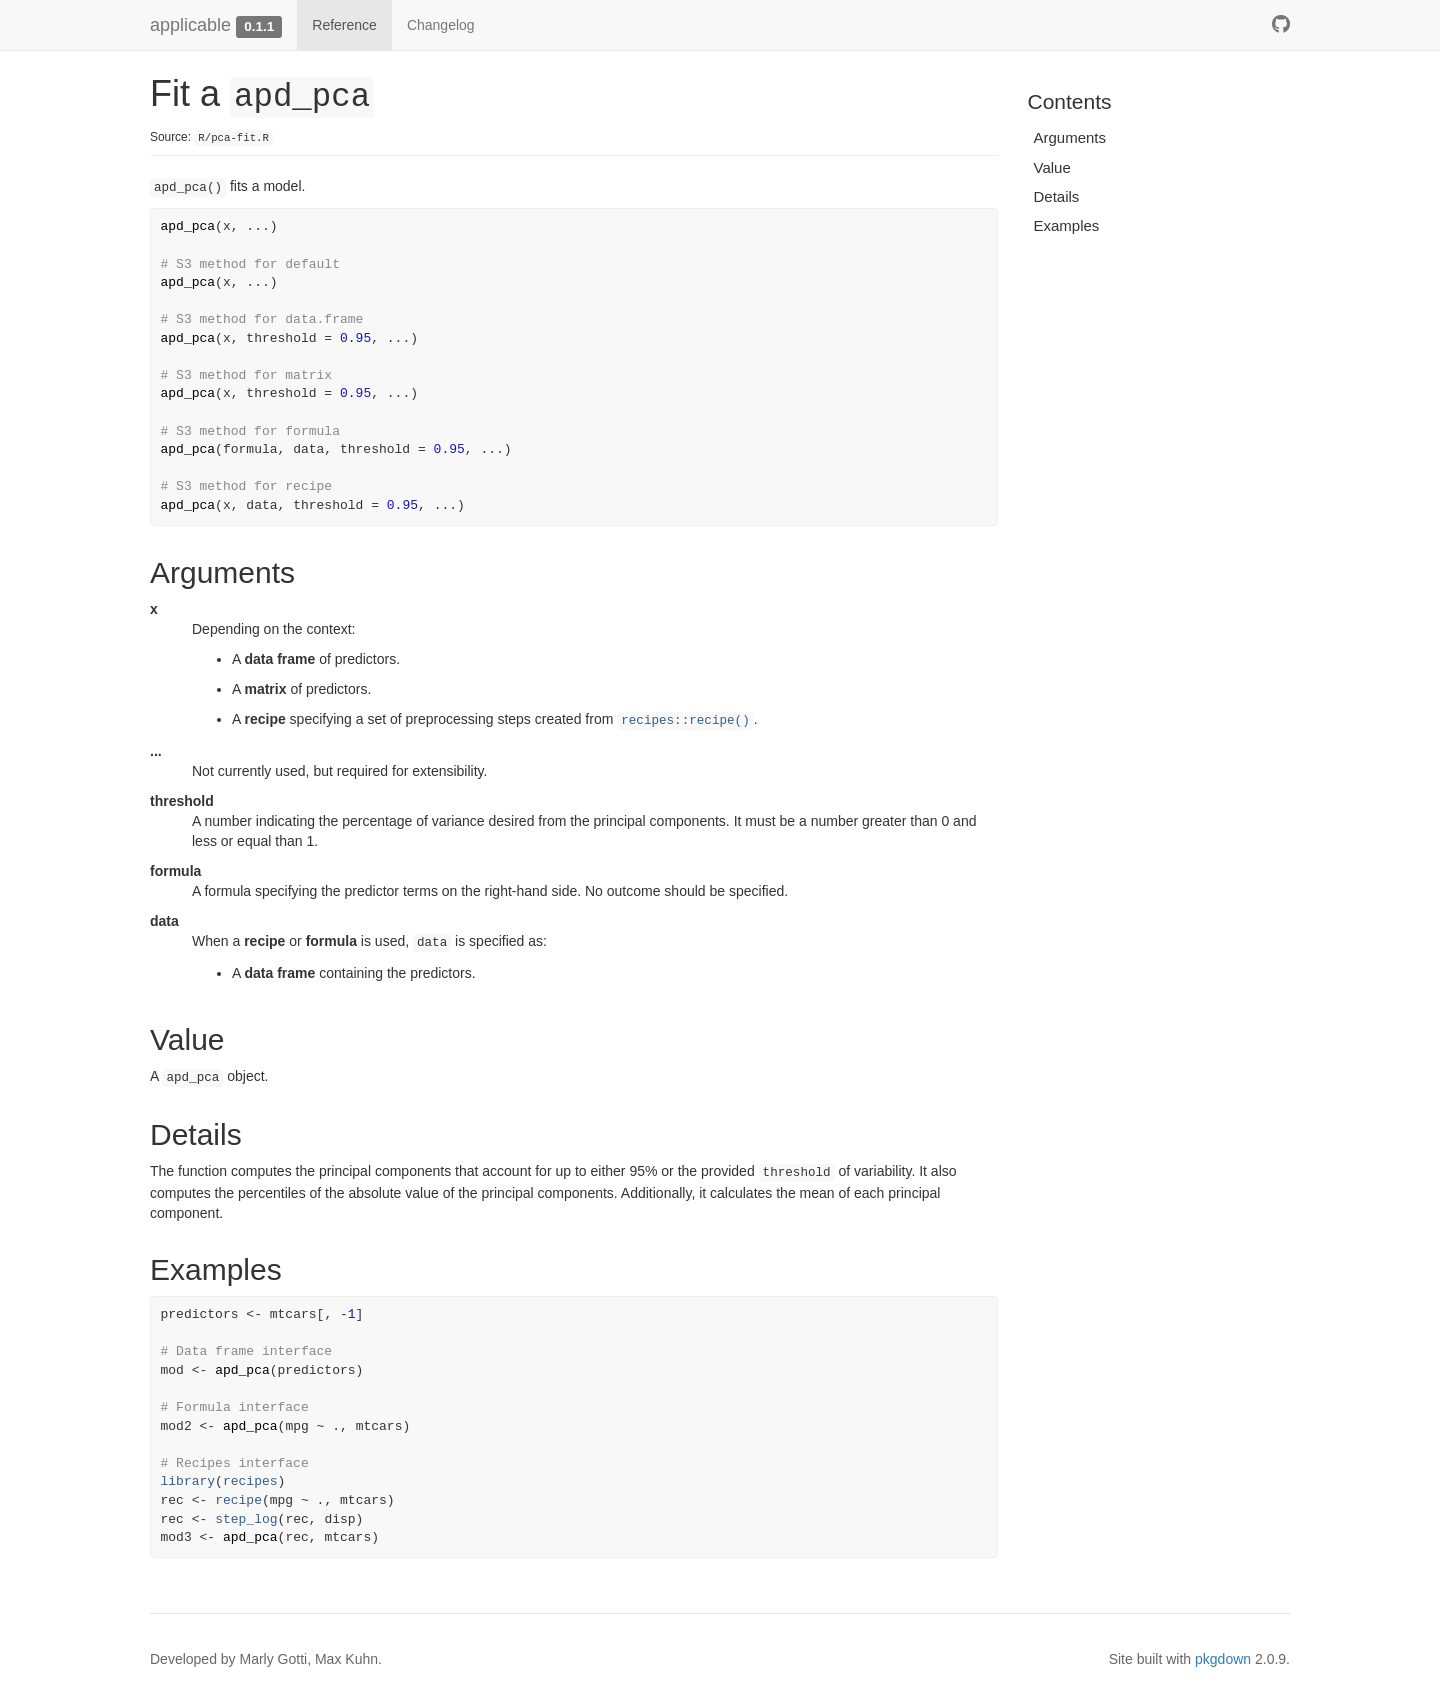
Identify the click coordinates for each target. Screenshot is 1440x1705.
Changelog (441, 25)
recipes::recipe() (685, 721)
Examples (1067, 225)
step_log (246, 1519)
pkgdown (1223, 1659)
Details (1057, 196)
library (188, 1481)
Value (1052, 167)
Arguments (1070, 137)
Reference (344, 25)
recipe (238, 1500)
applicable (190, 25)
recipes (250, 1481)
